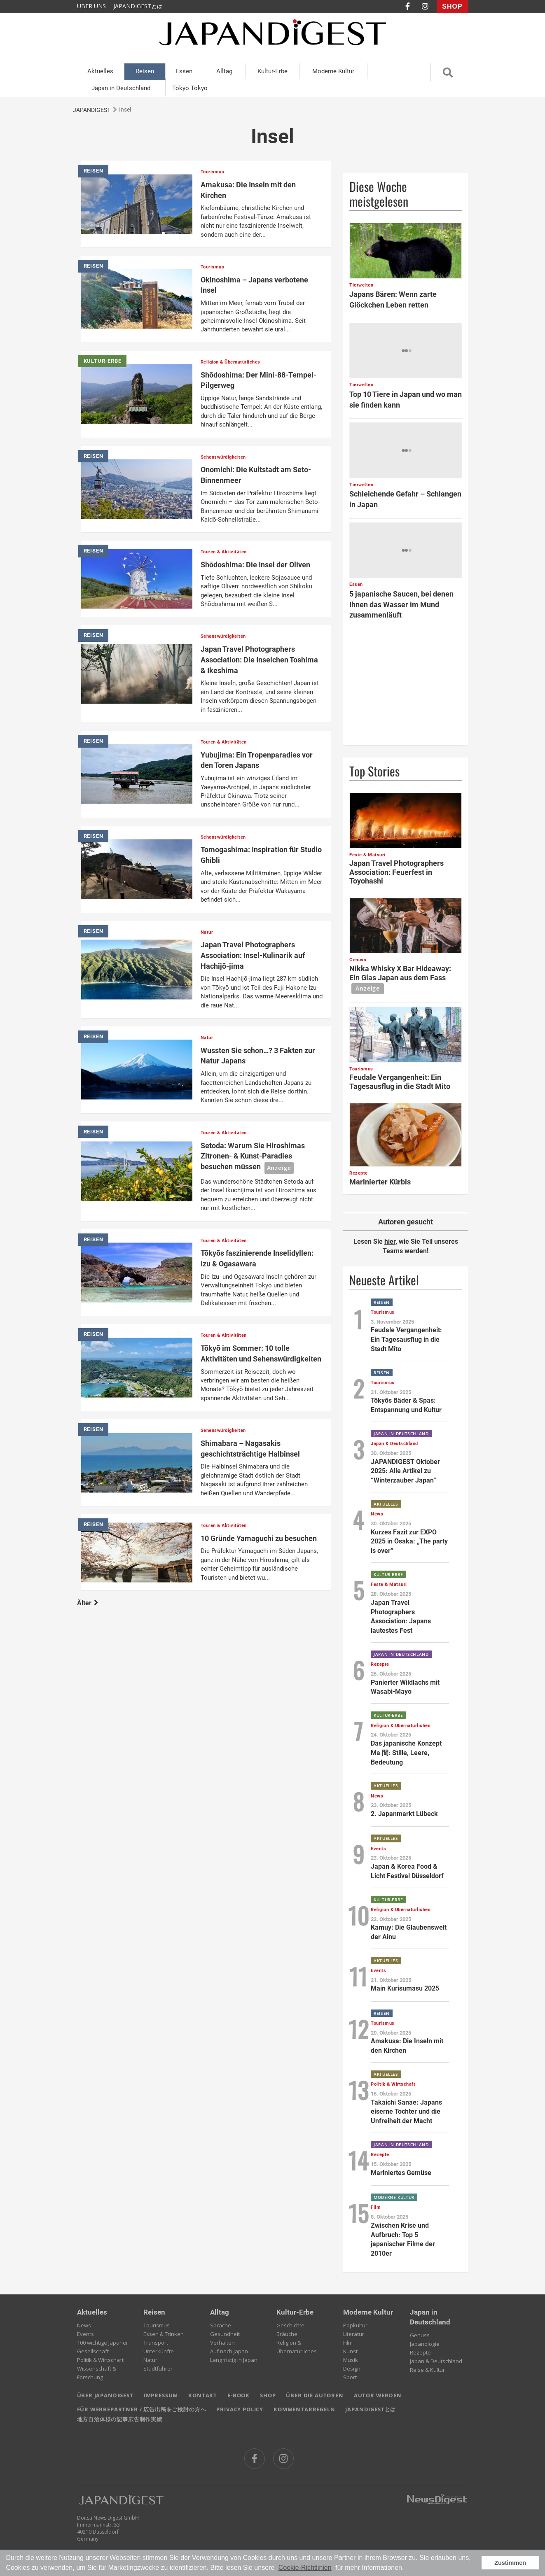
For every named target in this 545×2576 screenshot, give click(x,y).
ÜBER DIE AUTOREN (314, 2395)
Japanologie (425, 2344)
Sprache (220, 2325)
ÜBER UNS (91, 6)
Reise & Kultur (427, 2369)
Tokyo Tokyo (190, 88)
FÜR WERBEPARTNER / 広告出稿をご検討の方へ (141, 2409)
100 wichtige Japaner (102, 2342)
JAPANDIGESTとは (138, 6)
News (84, 2325)
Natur (150, 2360)
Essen (183, 71)
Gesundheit (225, 2334)
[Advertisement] (405, 687)
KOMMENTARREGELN (304, 2409)
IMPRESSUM (161, 2395)
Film (348, 2342)
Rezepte (420, 2352)
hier (389, 1241)
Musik (350, 2360)
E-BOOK (238, 2395)
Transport (155, 2342)
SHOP (452, 6)
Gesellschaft (93, 2351)
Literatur (353, 2334)
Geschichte (290, 2325)
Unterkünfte (158, 2351)
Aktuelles (100, 71)
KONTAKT (202, 2395)
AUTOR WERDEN (378, 2395)
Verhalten (222, 2342)
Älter (87, 1603)
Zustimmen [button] (510, 2563)
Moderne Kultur (333, 71)
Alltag (224, 71)
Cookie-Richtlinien (305, 2567)
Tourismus (156, 2325)
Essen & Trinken (163, 2334)
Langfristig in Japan (233, 2360)
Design (351, 2368)
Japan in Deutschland (120, 88)
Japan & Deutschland (436, 2361)
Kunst (350, 2351)
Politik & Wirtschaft (100, 2360)
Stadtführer (158, 2368)
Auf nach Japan (229, 2351)
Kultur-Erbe (272, 71)
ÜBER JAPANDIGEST (105, 2395)
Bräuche (286, 2334)
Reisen (145, 71)
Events (85, 2334)
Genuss (420, 2335)
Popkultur (355, 2325)
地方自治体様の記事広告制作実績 (119, 2419)
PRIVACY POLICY (239, 2409)
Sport (350, 2377)
